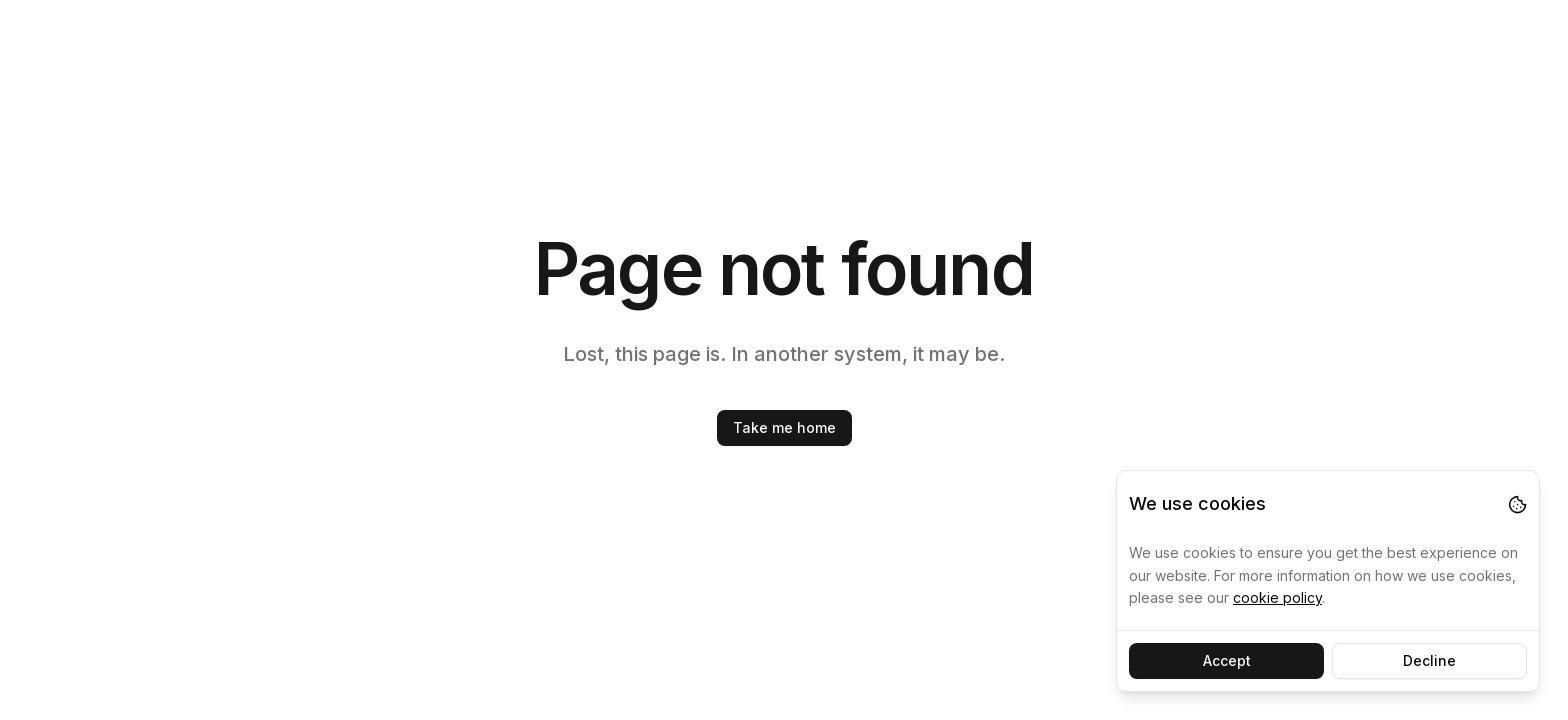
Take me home (784, 427)
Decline (1429, 660)
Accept (1227, 660)
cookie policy (1277, 597)
